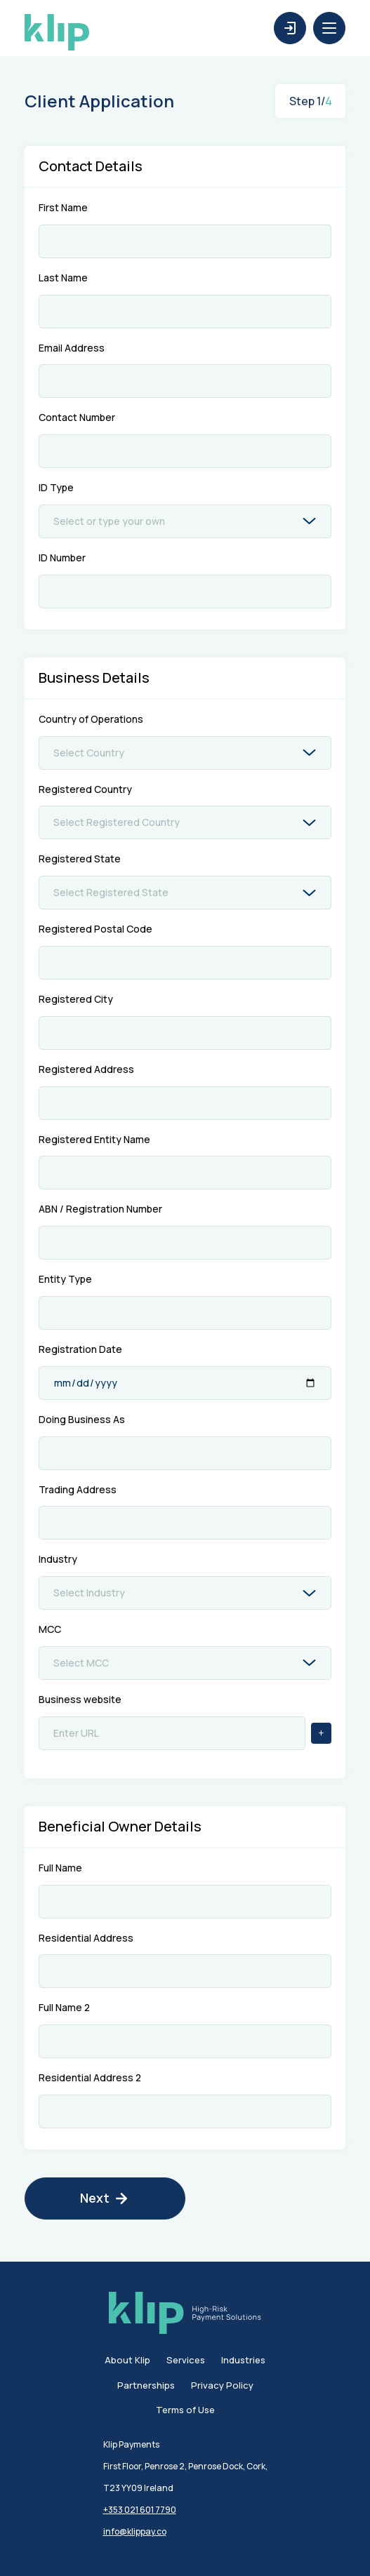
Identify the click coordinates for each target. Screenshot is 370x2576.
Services (185, 2360)
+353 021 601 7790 (139, 2510)
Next (105, 2198)
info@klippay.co (134, 2531)
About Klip (127, 2360)
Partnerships (146, 2385)
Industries (243, 2360)
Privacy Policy (222, 2385)
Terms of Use (185, 2410)
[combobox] (187, 521)
